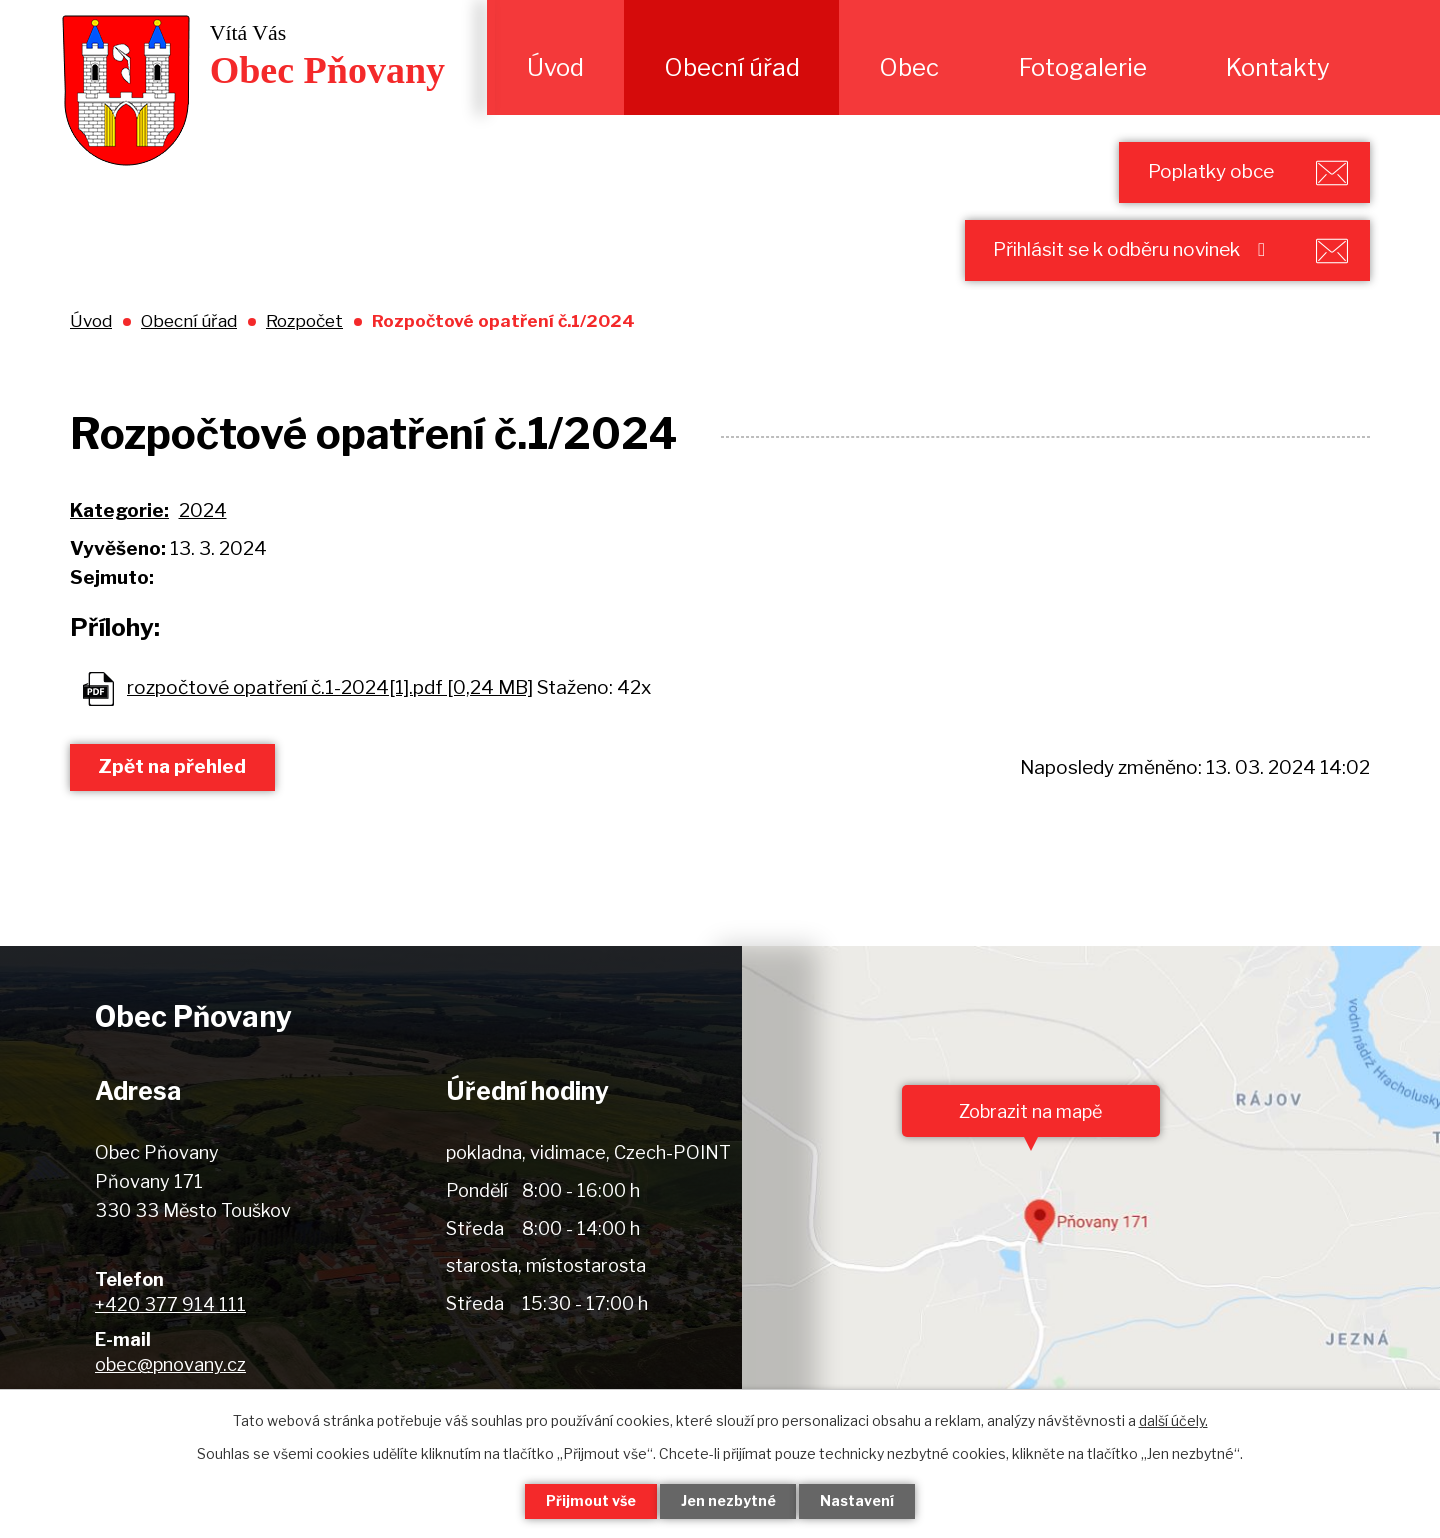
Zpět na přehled (173, 767)
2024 (203, 511)
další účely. (1173, 1420)
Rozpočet (304, 321)
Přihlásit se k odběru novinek (1133, 250)
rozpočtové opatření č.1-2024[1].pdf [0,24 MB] (330, 688)
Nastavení (858, 1501)
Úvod (555, 67)
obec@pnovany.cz (170, 1365)
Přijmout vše (591, 1501)
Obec (909, 67)
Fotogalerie (1083, 67)
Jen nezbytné (728, 1501)
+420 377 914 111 (170, 1305)
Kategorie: (119, 511)
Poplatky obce (1210, 171)
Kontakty (1278, 67)
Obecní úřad (732, 67)
